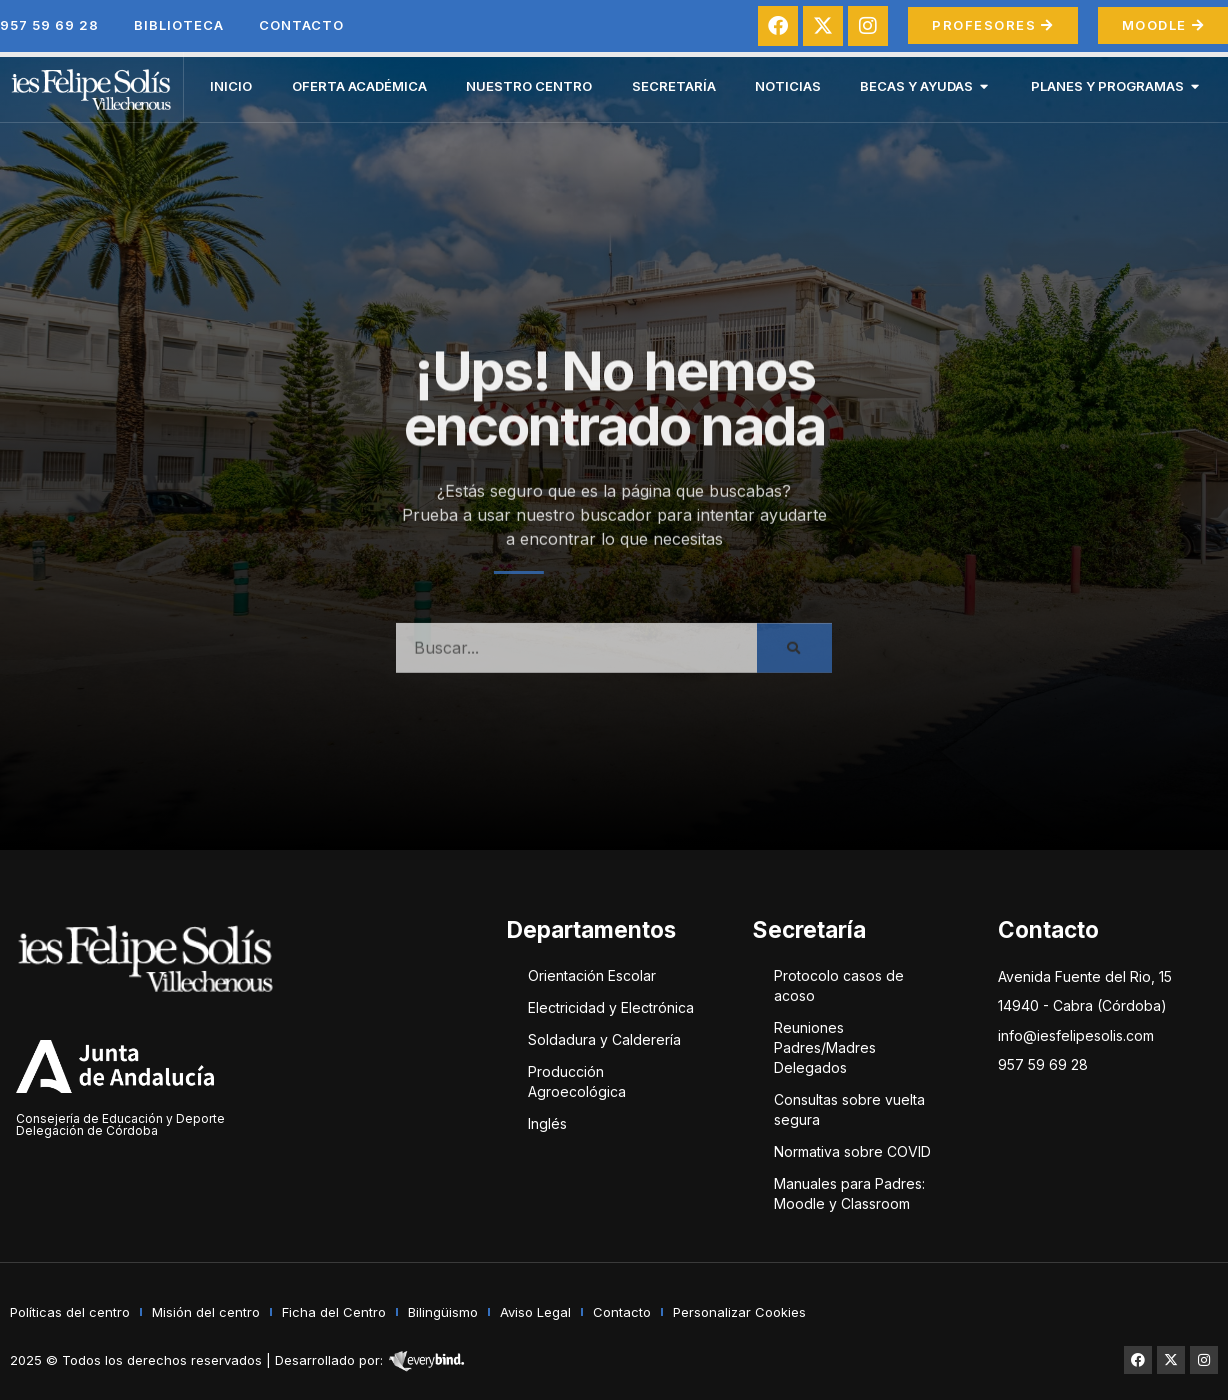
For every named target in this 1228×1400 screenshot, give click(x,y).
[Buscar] (794, 665)
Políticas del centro (70, 1312)
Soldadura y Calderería (604, 1039)
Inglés (547, 1123)
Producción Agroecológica (577, 1081)
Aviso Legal (535, 1312)
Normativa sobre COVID (852, 1151)
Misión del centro (206, 1312)
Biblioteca (179, 25)
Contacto (301, 25)
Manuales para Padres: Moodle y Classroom (849, 1193)
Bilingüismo (443, 1312)
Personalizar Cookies (739, 1312)
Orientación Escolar (592, 975)
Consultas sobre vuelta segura (849, 1109)
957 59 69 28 (49, 25)
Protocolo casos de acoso (839, 985)
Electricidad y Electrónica (611, 1007)
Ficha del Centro (334, 1312)
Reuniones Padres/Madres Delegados (825, 1047)
